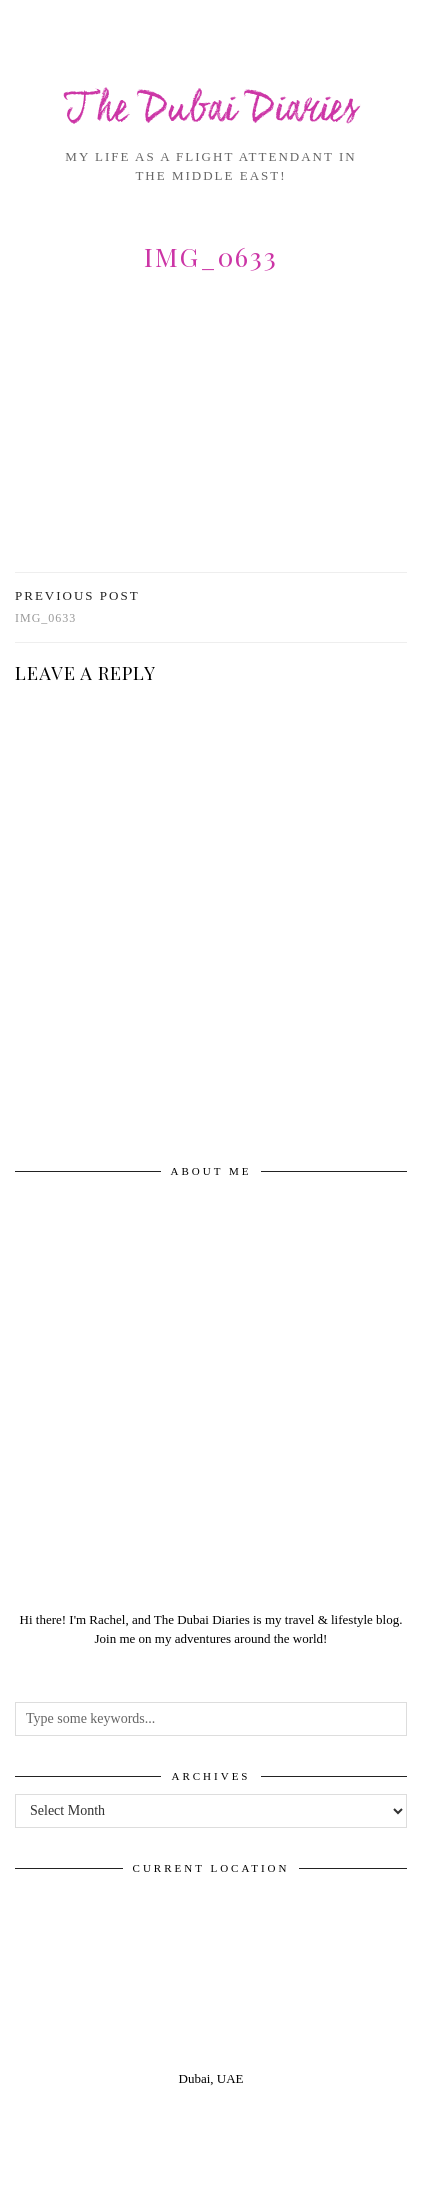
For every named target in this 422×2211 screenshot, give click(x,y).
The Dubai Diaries (211, 110)
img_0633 (77, 606)
